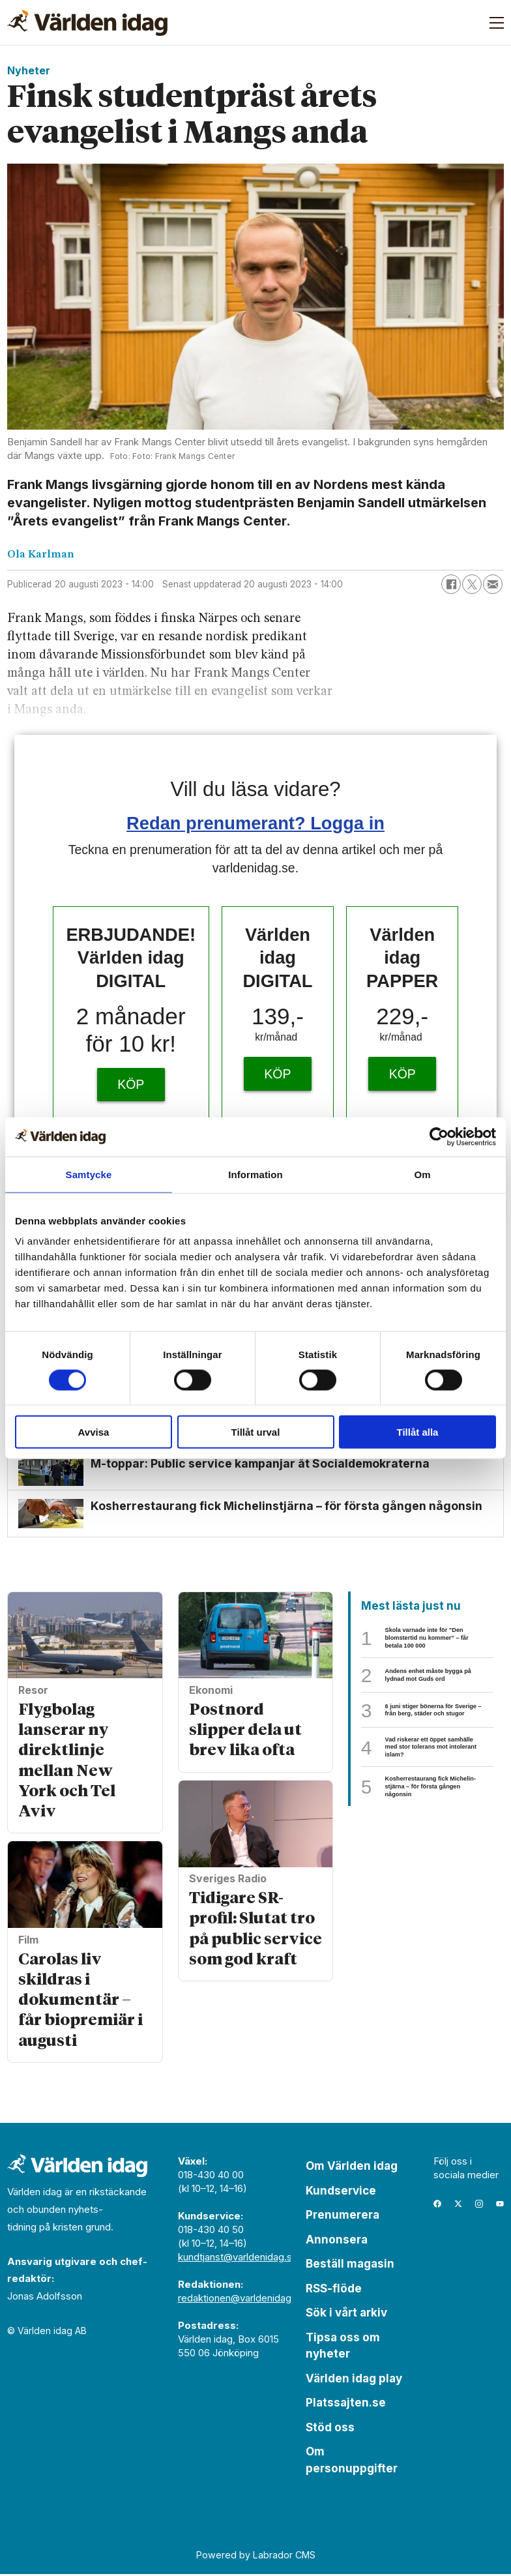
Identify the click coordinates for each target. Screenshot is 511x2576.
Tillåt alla (418, 1432)
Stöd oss (330, 2429)
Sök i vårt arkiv (346, 2314)
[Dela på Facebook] (451, 584)
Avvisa (94, 1432)
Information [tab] (255, 1173)
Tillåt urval (255, 1432)
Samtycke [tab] (89, 1173)
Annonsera (337, 2241)
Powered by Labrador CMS (255, 2556)
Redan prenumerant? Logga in (255, 823)
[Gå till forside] (87, 23)
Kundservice (341, 2192)
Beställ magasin (350, 2265)
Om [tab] (422, 1173)
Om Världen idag (352, 2167)
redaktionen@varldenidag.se (241, 2300)
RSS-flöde (334, 2290)
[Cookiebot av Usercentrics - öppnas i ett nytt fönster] (439, 1136)
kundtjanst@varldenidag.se (238, 2259)
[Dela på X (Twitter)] (472, 584)
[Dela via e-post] (493, 584)
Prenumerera (342, 2216)
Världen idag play (354, 2380)
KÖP (130, 1084)
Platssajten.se (346, 2404)
